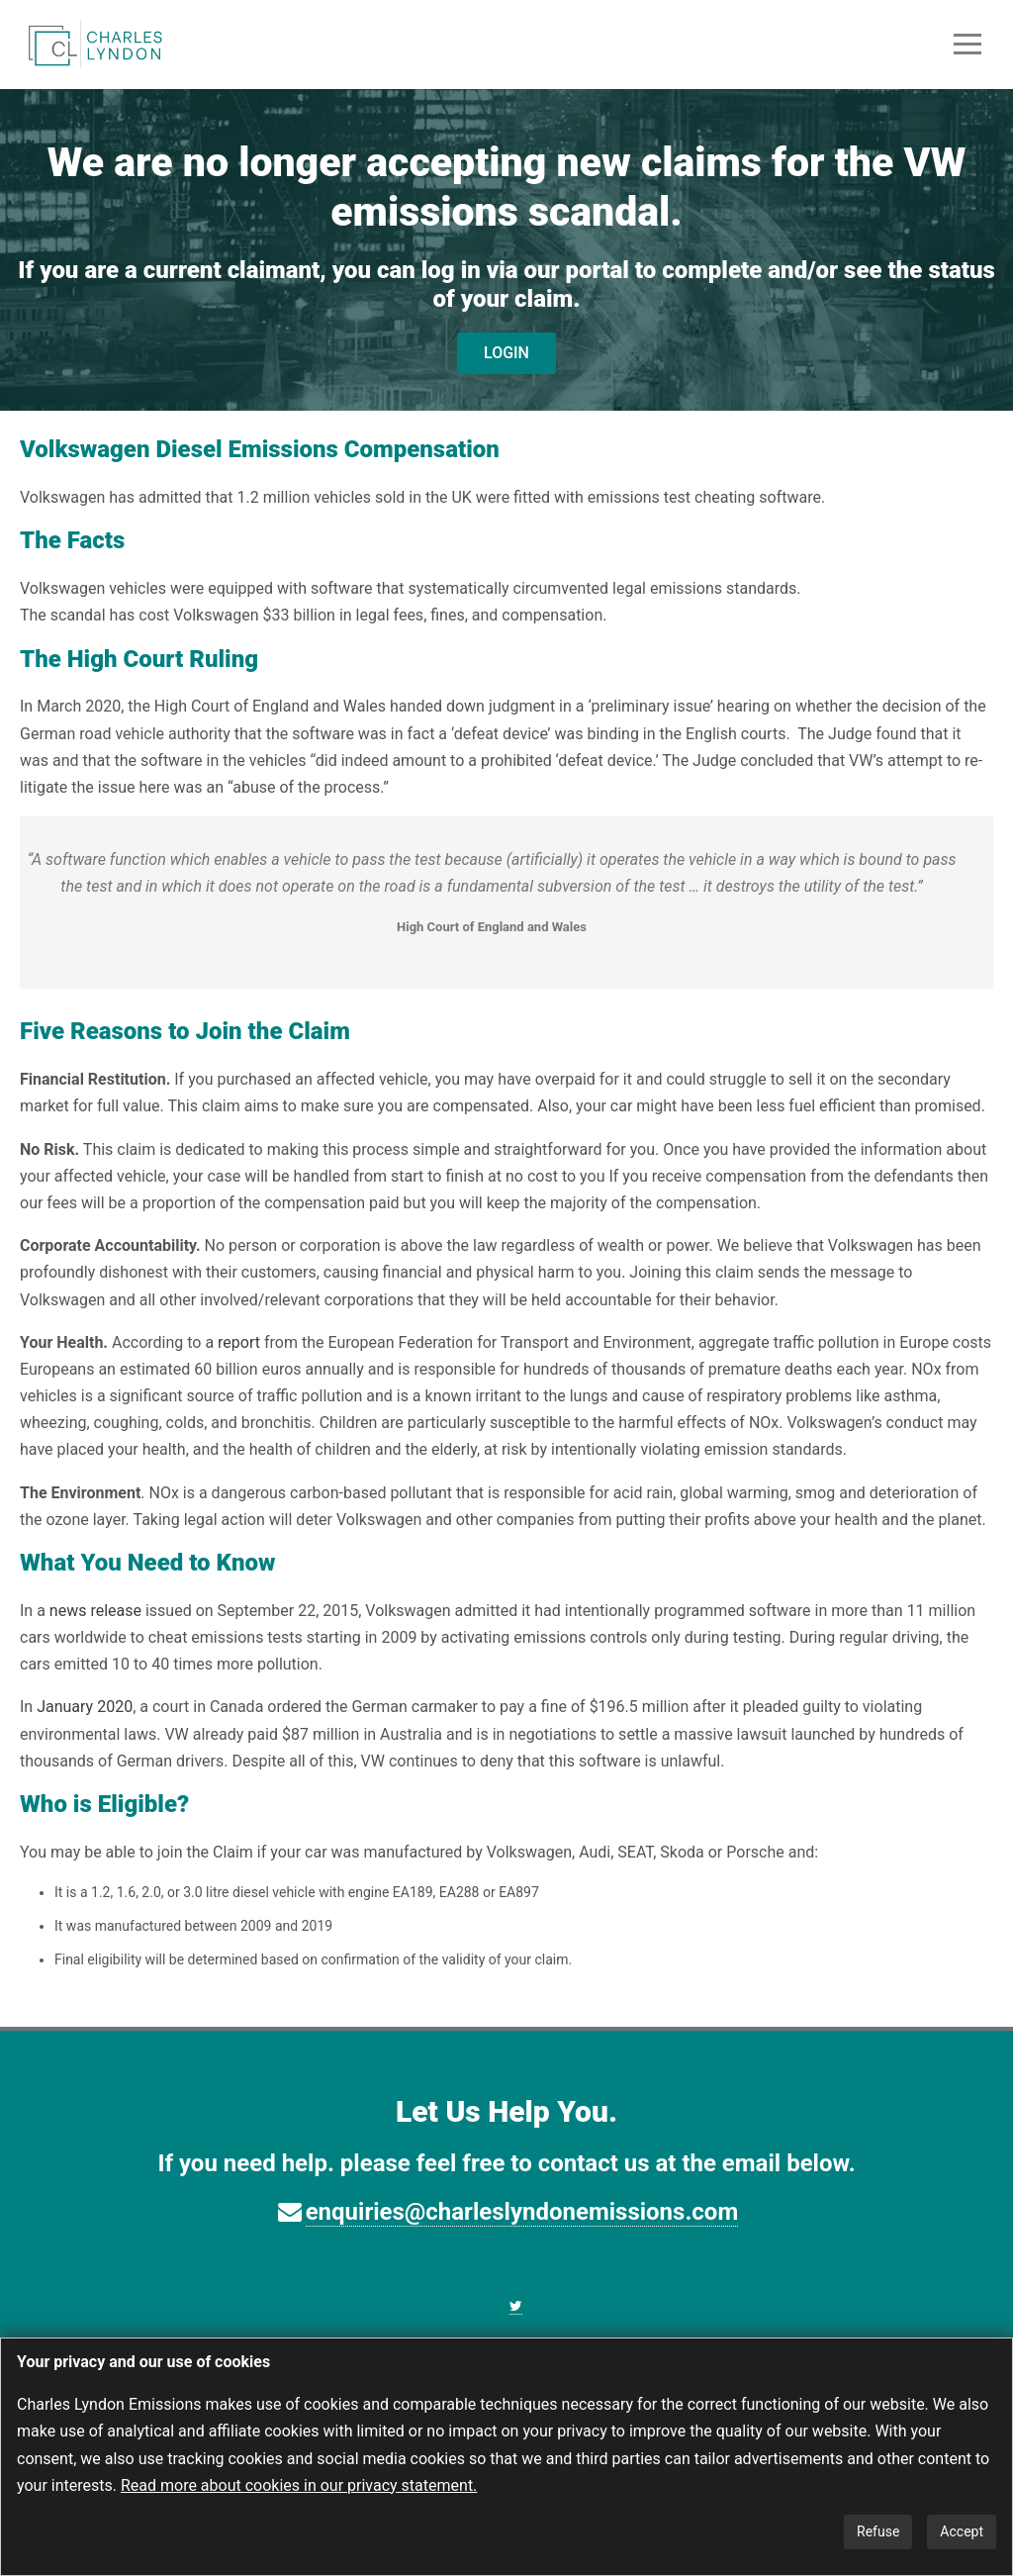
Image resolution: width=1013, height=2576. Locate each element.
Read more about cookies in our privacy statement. (299, 2485)
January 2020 (85, 1706)
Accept (961, 2531)
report (239, 1342)
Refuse (878, 2531)
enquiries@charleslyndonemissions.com (522, 2212)
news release (95, 1610)
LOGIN (506, 352)
